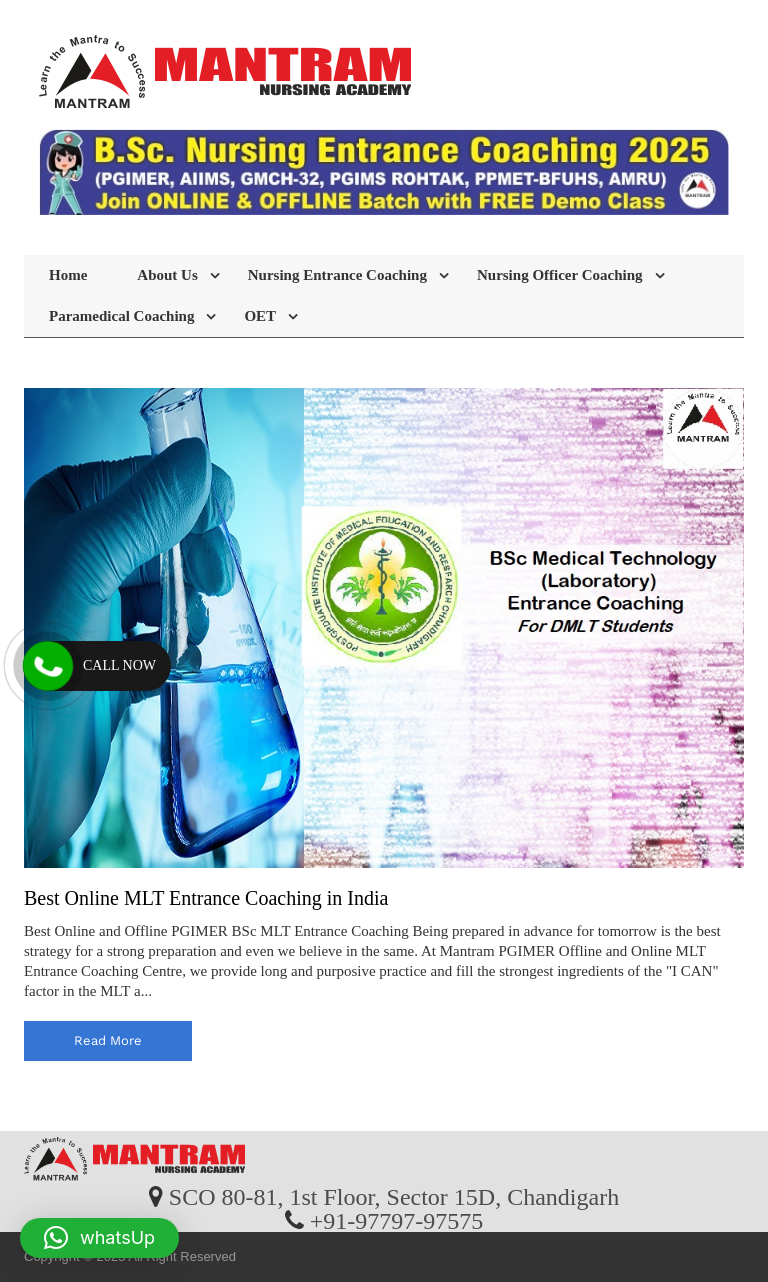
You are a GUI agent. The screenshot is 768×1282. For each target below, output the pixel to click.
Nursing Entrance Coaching (337, 275)
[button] (99, 1238)
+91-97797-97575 (397, 1220)
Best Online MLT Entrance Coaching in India (206, 898)
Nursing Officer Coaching (560, 275)
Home (68, 275)
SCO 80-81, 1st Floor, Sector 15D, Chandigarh (394, 1196)
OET (260, 316)
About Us (167, 275)
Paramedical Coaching (121, 316)
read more (108, 1040)
